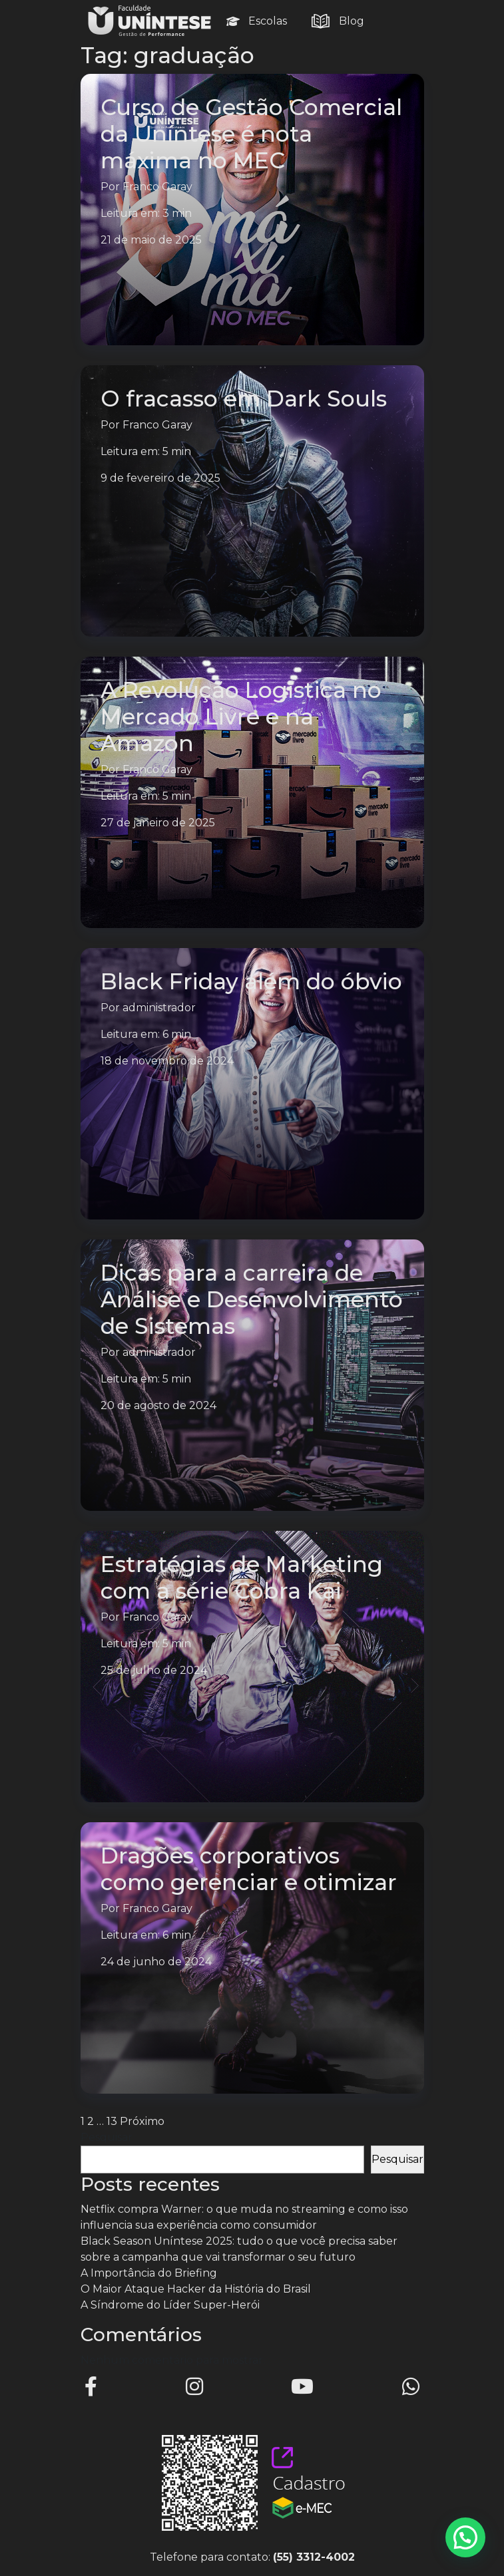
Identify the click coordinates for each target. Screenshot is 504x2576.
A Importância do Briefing (149, 2273)
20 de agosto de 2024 (158, 1405)
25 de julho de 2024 (154, 1670)
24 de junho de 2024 (156, 1961)
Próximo (142, 2121)
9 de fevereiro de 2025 (160, 478)
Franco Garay (157, 186)
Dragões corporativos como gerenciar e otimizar (249, 1868)
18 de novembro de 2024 (167, 1060)
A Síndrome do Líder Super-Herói (170, 2305)
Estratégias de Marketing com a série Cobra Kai (242, 1577)
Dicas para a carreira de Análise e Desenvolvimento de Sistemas (252, 1299)
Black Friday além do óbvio (251, 981)
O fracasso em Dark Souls (244, 398)
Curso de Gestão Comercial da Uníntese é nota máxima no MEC (251, 134)
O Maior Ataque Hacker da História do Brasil (196, 2289)
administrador (159, 1007)
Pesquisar (106, 2137)
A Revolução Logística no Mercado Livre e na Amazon (241, 716)
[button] (465, 2537)
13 (112, 2121)
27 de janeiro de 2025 (158, 822)
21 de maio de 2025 (151, 240)
